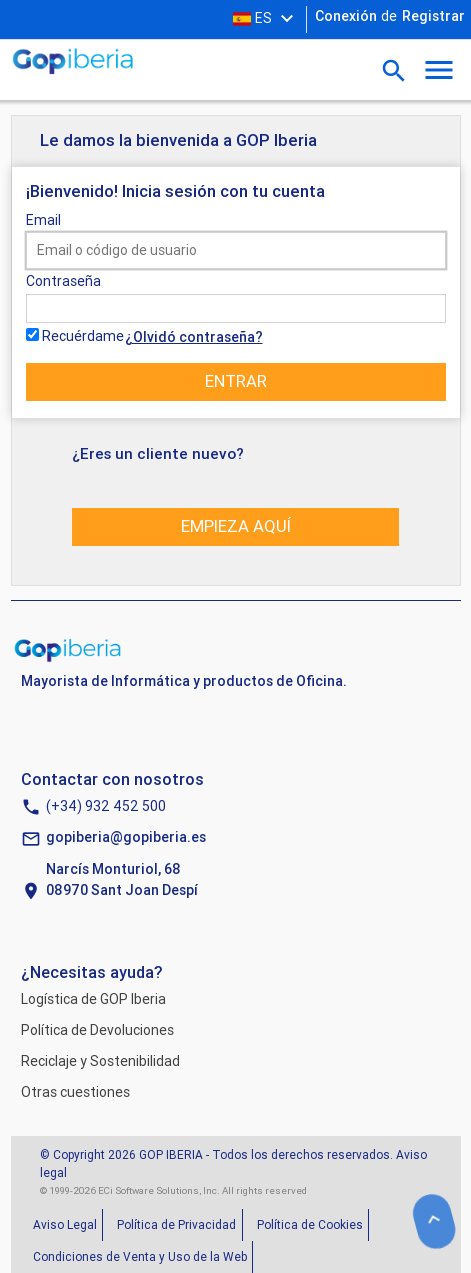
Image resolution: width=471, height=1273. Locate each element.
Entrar (236, 381)
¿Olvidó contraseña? (194, 337)
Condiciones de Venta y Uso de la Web (140, 1256)
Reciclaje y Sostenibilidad (100, 1061)
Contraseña (63, 281)
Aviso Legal (65, 1224)
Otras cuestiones (75, 1092)
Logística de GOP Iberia (93, 999)
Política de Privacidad (176, 1224)
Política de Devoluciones (97, 1030)
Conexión (346, 16)
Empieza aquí (236, 526)
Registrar (433, 16)
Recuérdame (83, 336)
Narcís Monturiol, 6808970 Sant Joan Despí (122, 879)
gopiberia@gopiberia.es (126, 837)
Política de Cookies (310, 1224)
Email (43, 220)
